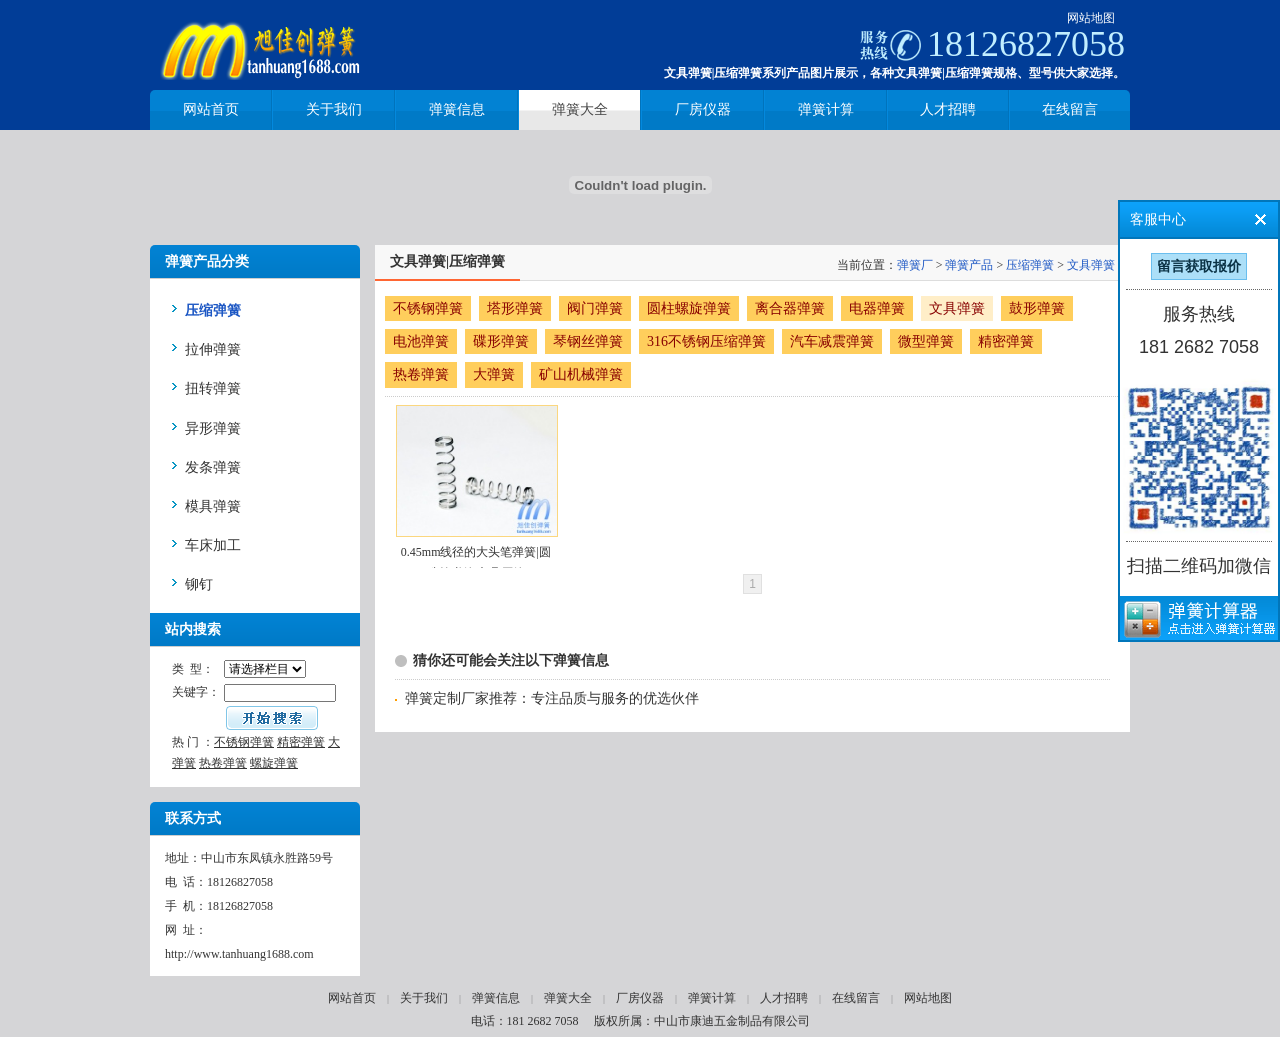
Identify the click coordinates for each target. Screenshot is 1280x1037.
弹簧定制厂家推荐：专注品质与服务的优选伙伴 (552, 698)
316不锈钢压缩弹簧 (706, 341)
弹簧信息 (496, 998)
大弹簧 (494, 374)
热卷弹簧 (223, 763)
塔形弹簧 (515, 308)
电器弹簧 (877, 308)
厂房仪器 (640, 998)
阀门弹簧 (595, 308)
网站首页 (352, 998)
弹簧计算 (712, 998)
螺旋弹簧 (274, 763)
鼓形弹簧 (1037, 308)
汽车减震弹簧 (832, 341)
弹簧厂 (915, 265)
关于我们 (424, 998)
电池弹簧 (421, 341)
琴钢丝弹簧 (588, 341)
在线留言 (856, 998)
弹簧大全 (568, 998)
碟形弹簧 (501, 341)
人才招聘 (784, 998)
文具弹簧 (1091, 265)
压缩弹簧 (1030, 265)
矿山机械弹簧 (581, 374)
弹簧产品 (969, 265)
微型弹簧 (926, 341)
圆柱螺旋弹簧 (689, 308)
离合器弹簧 (790, 308)
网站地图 (1091, 18)
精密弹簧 (301, 742)
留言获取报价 (1199, 266)
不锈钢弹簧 (244, 742)
